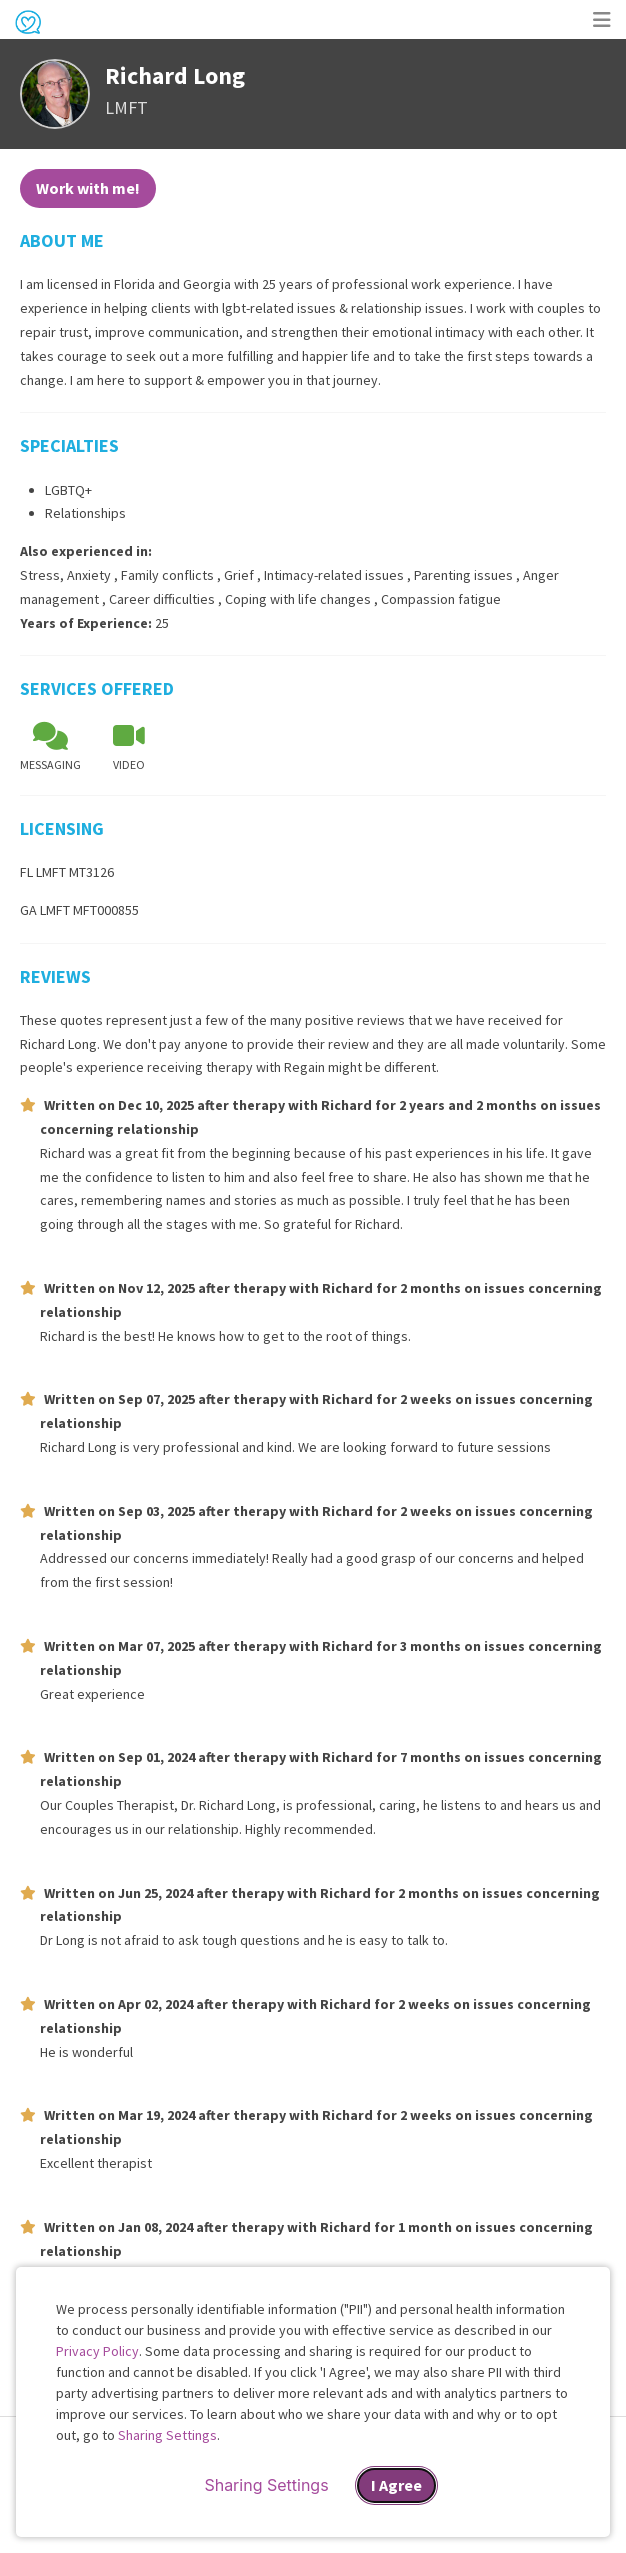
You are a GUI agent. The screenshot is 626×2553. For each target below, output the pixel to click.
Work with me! (88, 188)
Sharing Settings (167, 2435)
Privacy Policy (97, 2351)
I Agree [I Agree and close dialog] (396, 2485)
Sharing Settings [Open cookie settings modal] (266, 2485)
